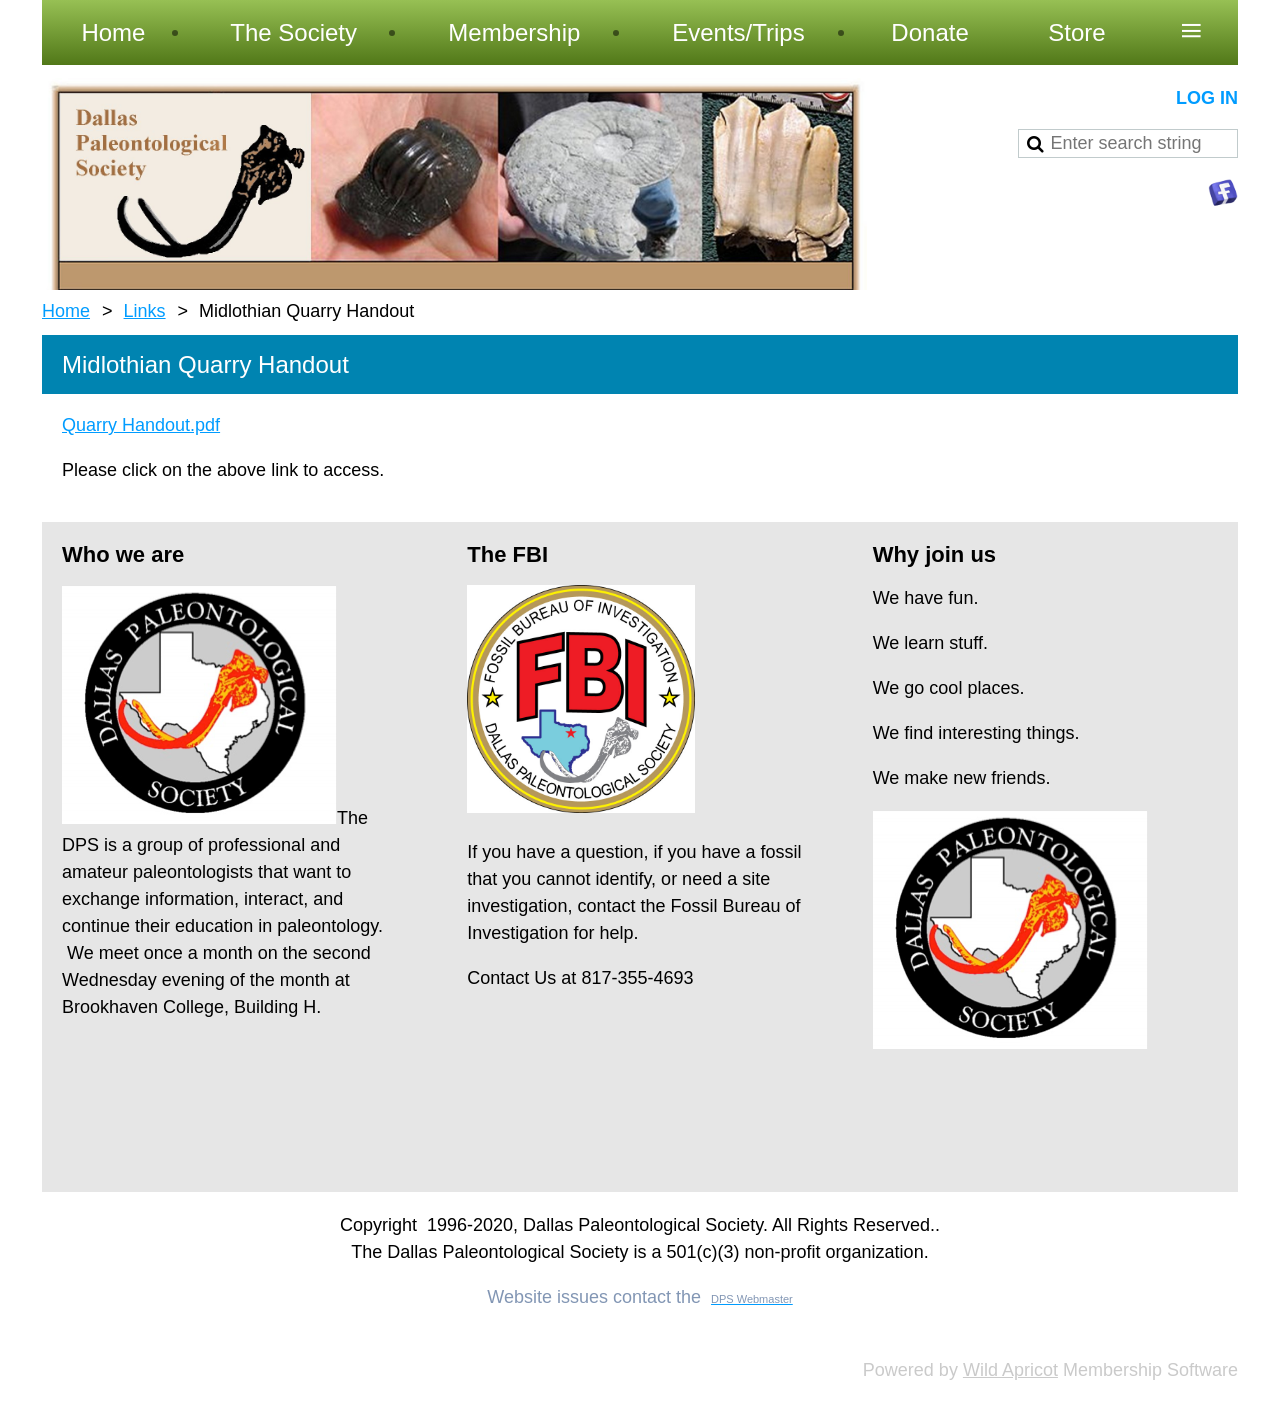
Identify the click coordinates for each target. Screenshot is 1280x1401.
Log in (1207, 98)
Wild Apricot (1010, 1370)
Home (66, 311)
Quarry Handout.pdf (141, 425)
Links (145, 311)
